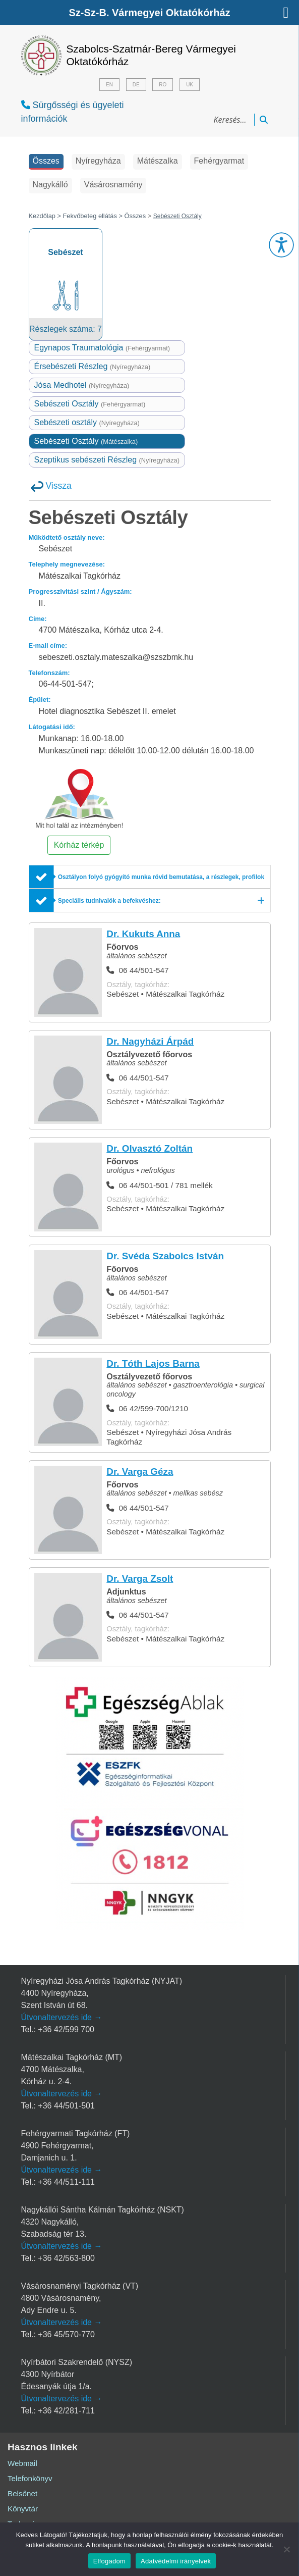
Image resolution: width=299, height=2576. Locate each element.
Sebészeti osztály (87, 423)
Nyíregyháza (98, 161)
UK (189, 84)
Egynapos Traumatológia (102, 348)
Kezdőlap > (46, 216)
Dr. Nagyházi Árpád (150, 1042)
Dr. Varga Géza (139, 1471)
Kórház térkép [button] (79, 845)
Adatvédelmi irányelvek (176, 2561)
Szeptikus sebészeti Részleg (107, 460)
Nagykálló (50, 184)
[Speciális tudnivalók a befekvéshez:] (149, 901)
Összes (46, 161)
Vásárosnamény (113, 184)
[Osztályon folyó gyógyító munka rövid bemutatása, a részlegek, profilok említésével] (149, 877)
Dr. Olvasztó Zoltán (149, 1149)
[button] (281, 245)
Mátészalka (157, 161)
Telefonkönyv (30, 2479)
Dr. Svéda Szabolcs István (165, 1256)
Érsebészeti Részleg (92, 367)
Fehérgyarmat (219, 161)
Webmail (22, 2463)
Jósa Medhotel (82, 385)
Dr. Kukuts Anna (143, 934)
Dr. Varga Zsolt (139, 1579)
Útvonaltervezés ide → (61, 2018)
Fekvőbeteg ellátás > (93, 216)
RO (162, 84)
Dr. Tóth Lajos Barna (152, 1364)
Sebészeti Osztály (90, 404)
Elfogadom (109, 2561)
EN (109, 84)
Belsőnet (22, 2494)
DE (136, 84)
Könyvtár (23, 2509)
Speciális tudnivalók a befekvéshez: (109, 901)
